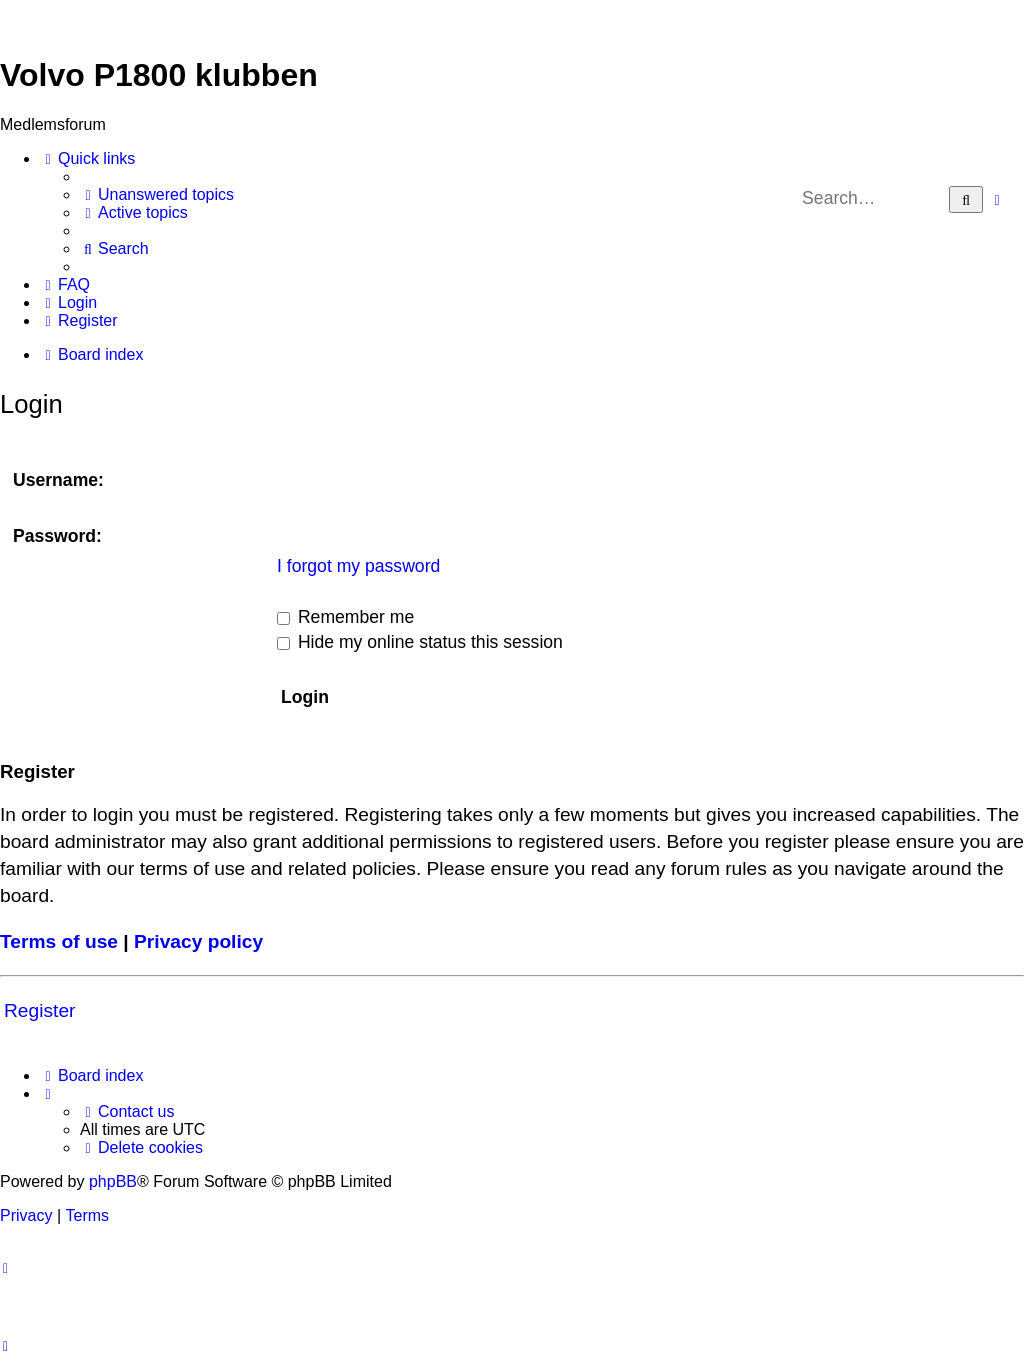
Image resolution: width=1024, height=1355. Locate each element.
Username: (58, 480)
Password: (57, 536)
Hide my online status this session (420, 642)
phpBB (113, 1181)
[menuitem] (157, 195)
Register (39, 1010)
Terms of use (59, 941)
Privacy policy (198, 941)
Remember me (345, 617)
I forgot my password (358, 566)
